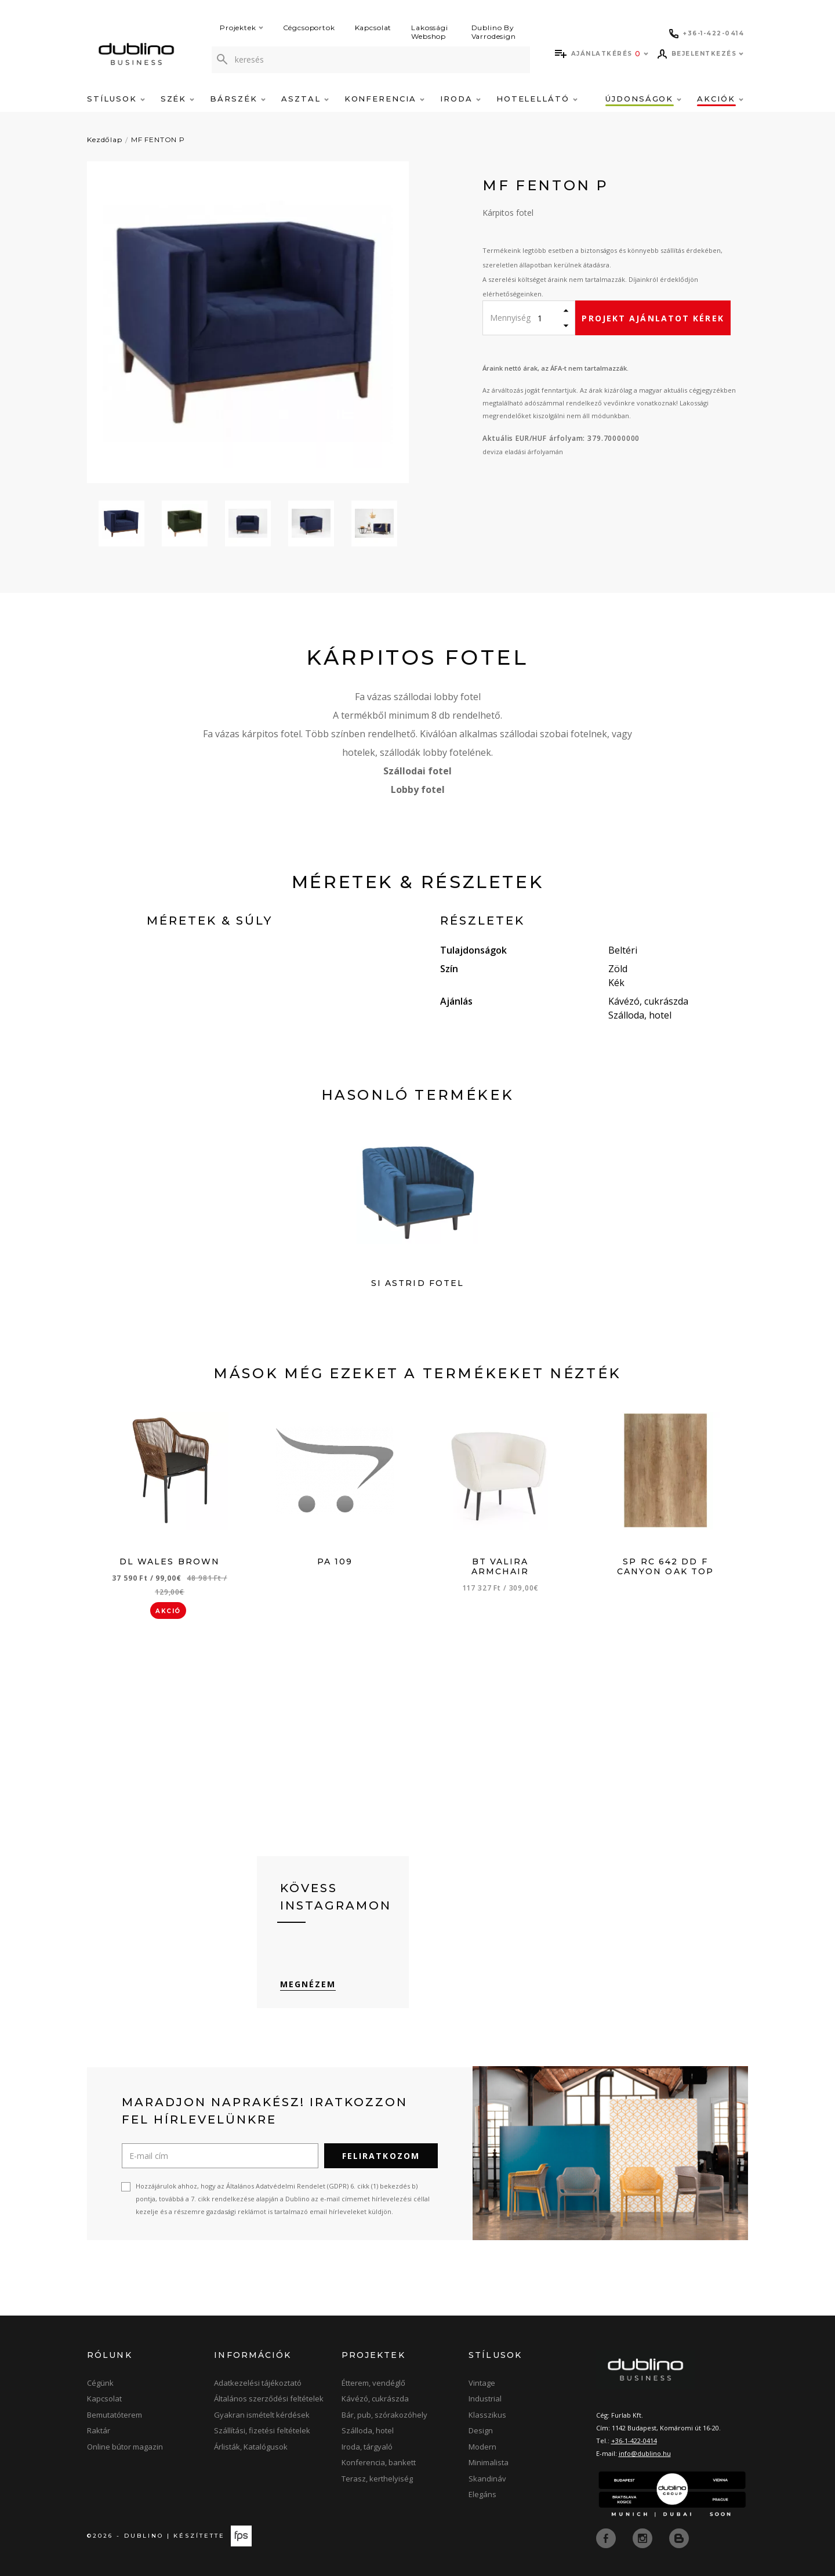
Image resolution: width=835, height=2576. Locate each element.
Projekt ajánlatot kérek (653, 318)
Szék (178, 98)
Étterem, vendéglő (373, 2383)
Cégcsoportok (309, 27)
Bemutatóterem (114, 2415)
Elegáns (482, 2494)
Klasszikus (487, 2415)
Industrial (485, 2398)
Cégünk (100, 2383)
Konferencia (384, 98)
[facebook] (607, 2537)
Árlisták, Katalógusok (251, 2446)
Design (481, 2430)
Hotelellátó (537, 98)
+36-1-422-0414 (634, 2440)
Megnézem (308, 1984)
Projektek (241, 27)
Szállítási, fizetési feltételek (262, 2430)
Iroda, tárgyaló (367, 2446)
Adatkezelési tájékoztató (258, 2383)
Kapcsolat (373, 27)
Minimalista (489, 2462)
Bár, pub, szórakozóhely (384, 2415)
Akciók (720, 98)
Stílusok (116, 98)
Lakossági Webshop (429, 32)
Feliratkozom (381, 2155)
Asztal (305, 98)
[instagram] (644, 2537)
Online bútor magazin (125, 2446)
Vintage (482, 2383)
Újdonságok (643, 98)
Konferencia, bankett (379, 2462)
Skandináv (487, 2478)
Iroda (460, 98)
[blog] (679, 2537)
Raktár (98, 2430)
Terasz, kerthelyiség (377, 2478)
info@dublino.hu (645, 2453)
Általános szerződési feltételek (269, 2398)
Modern (482, 2446)
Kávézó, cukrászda (375, 2398)
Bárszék (238, 98)
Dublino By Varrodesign (493, 32)
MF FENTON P (158, 139)
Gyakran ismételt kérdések (262, 2415)
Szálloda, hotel (368, 2430)
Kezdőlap (104, 139)
